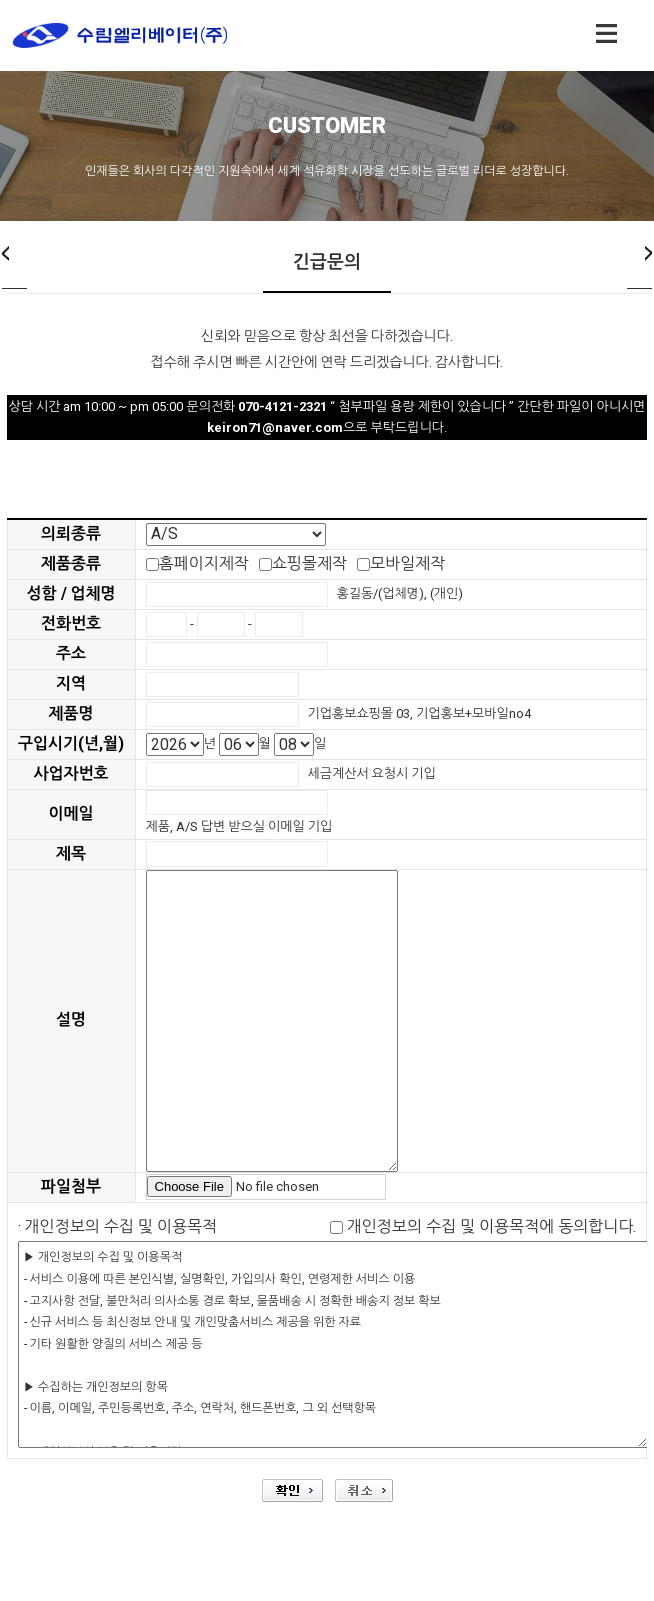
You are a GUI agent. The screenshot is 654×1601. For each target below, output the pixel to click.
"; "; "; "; (236, 534)
